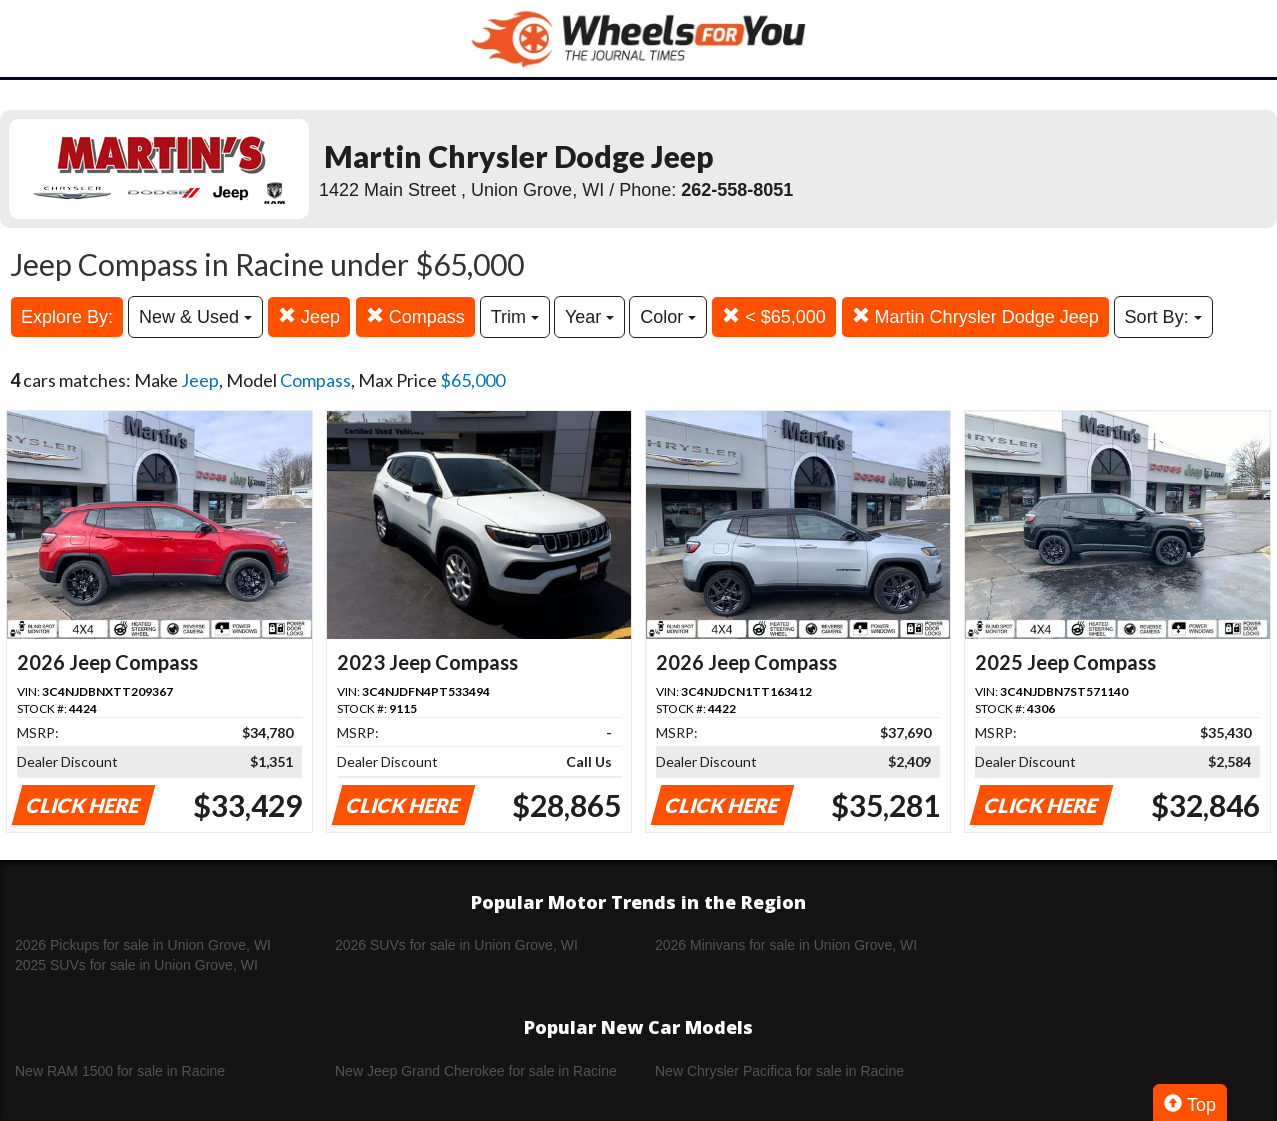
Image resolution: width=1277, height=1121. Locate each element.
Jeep (309, 316)
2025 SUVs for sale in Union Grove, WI (136, 965)
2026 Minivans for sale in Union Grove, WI (786, 945)
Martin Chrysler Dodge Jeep (975, 316)
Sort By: (1163, 317)
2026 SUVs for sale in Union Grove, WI (456, 945)
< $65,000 (774, 316)
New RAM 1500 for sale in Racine (120, 1071)
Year (589, 317)
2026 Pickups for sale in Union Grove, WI (143, 945)
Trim (515, 317)
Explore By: (67, 317)
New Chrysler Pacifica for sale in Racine (779, 1071)
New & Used (195, 317)
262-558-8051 (737, 190)
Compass (415, 316)
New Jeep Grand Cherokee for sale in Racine (476, 1071)
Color (668, 317)
